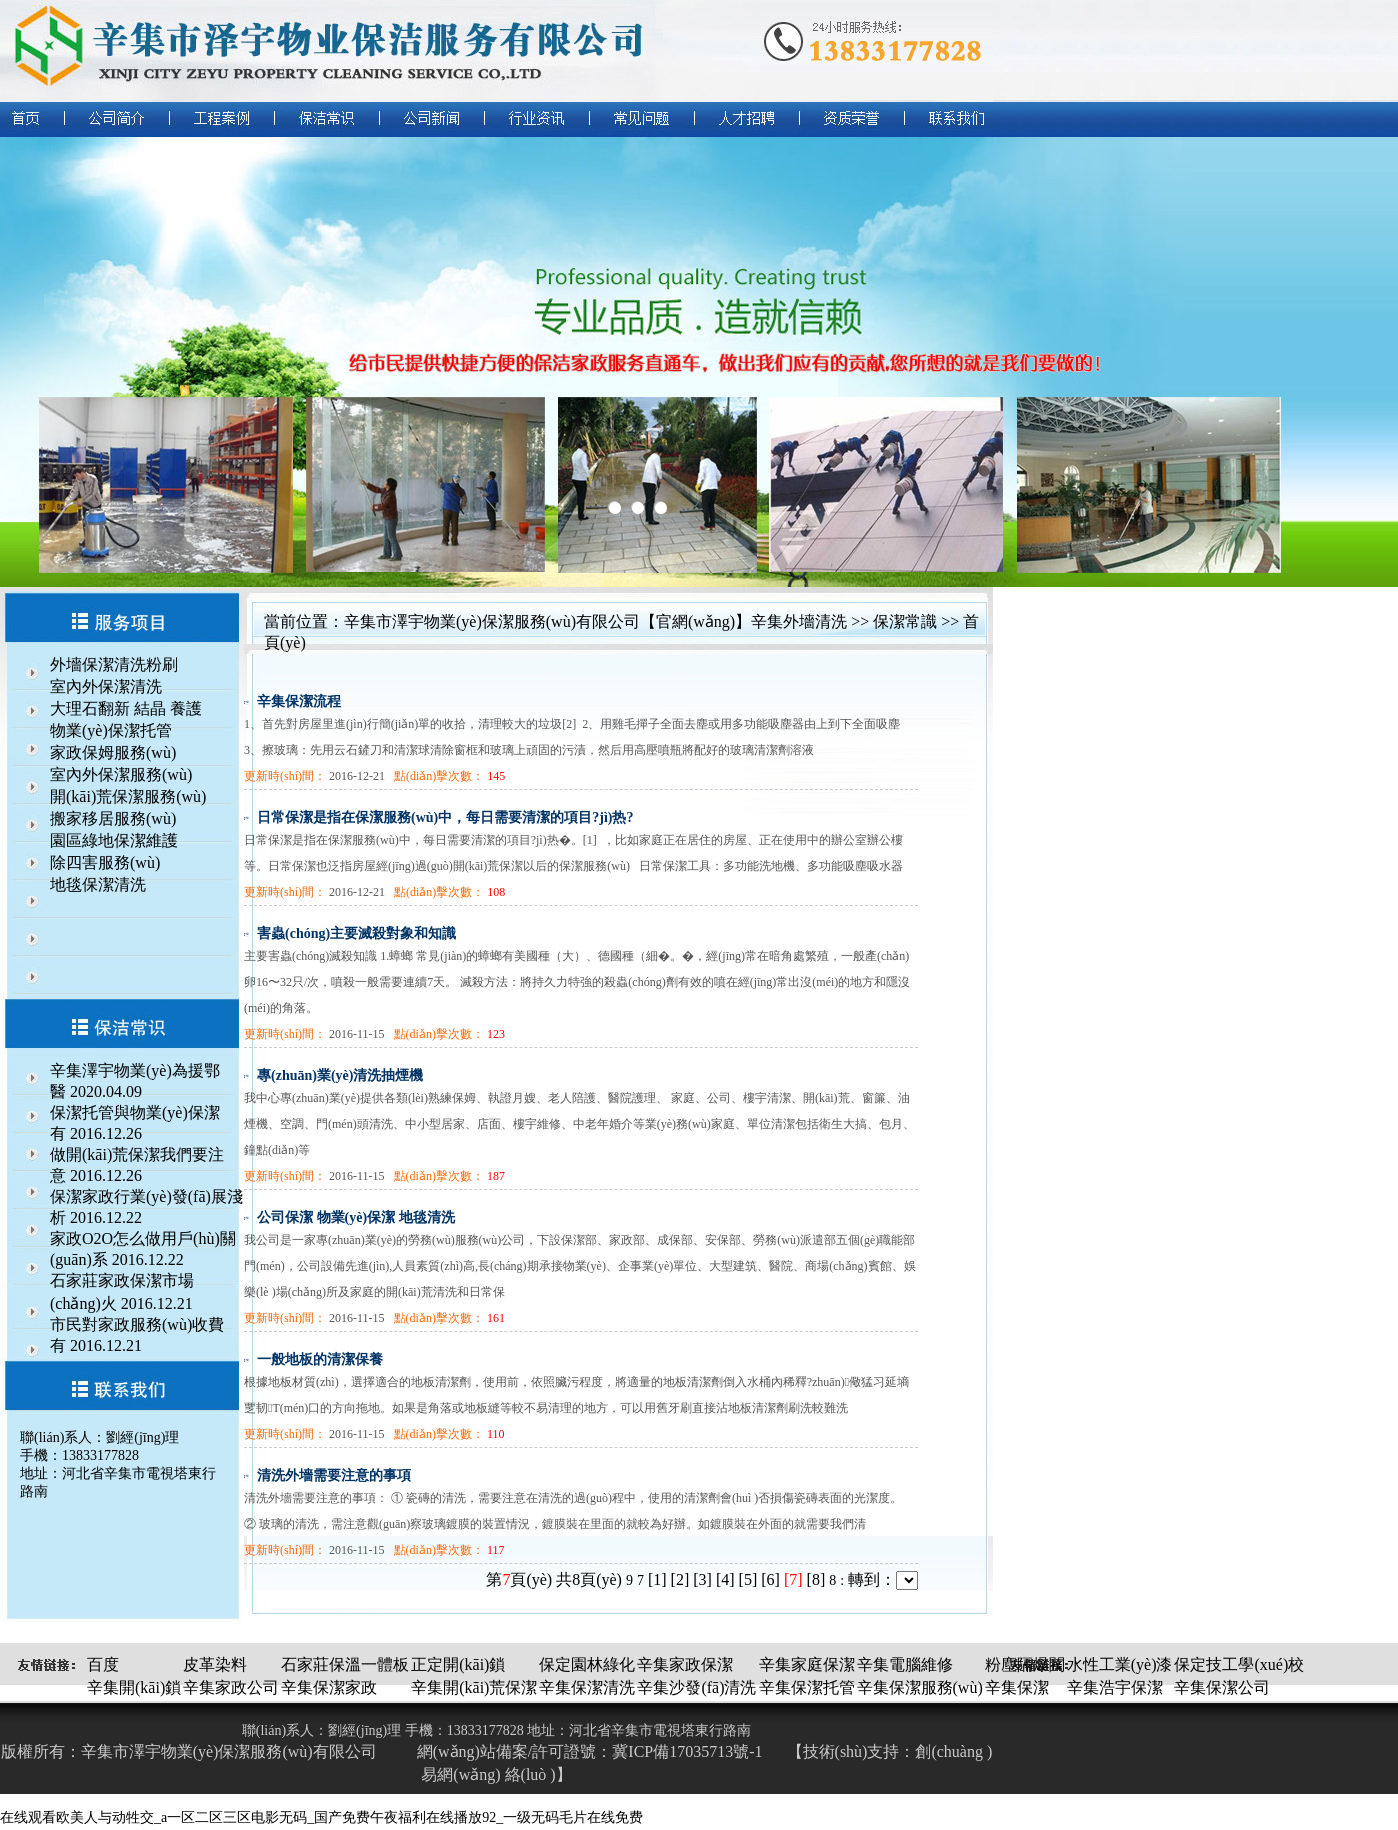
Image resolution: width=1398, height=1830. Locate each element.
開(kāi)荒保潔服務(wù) (128, 796)
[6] (770, 1579)
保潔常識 (905, 621)
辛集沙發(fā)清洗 (696, 1687)
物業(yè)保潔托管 (111, 730)
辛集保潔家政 (329, 1687)
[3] (702, 1579)
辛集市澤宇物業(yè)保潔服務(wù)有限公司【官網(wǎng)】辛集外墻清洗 (595, 621)
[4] (725, 1579)
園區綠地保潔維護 (114, 840)
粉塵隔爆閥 (1025, 1664)
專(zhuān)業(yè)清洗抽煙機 (340, 1075)
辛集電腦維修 (905, 1664)
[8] (816, 1579)
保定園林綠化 (587, 1664)
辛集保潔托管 (807, 1687)
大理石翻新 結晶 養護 (126, 708)
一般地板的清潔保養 (320, 1359)
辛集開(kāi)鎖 (134, 1687)
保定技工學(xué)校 (1239, 1664)
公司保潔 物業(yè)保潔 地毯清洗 (356, 1217)
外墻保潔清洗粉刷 (114, 664)
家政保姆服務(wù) (113, 752)
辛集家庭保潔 (807, 1664)
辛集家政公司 (231, 1687)
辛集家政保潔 (685, 1664)
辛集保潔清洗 (587, 1687)
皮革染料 (215, 1664)
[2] (680, 1579)
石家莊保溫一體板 (345, 1664)
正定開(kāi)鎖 (458, 1664)
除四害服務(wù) (105, 862)
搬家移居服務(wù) (113, 818)
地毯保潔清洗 (98, 884)
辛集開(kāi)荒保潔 (474, 1687)
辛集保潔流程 (299, 701)
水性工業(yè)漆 (1120, 1664)
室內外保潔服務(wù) (121, 774)
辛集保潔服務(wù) (920, 1687)
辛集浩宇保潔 (1115, 1687)
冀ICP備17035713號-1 (687, 1751)
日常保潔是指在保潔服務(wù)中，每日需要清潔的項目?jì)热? (445, 817)
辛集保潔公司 (1222, 1687)
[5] (748, 1579)
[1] (657, 1579)
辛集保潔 (1017, 1687)
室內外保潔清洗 (106, 686)
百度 (103, 1664)
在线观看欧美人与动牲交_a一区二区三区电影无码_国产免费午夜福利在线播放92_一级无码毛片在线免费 (321, 1817)
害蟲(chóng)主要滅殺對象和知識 (356, 933)
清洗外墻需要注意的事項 (334, 1475)
